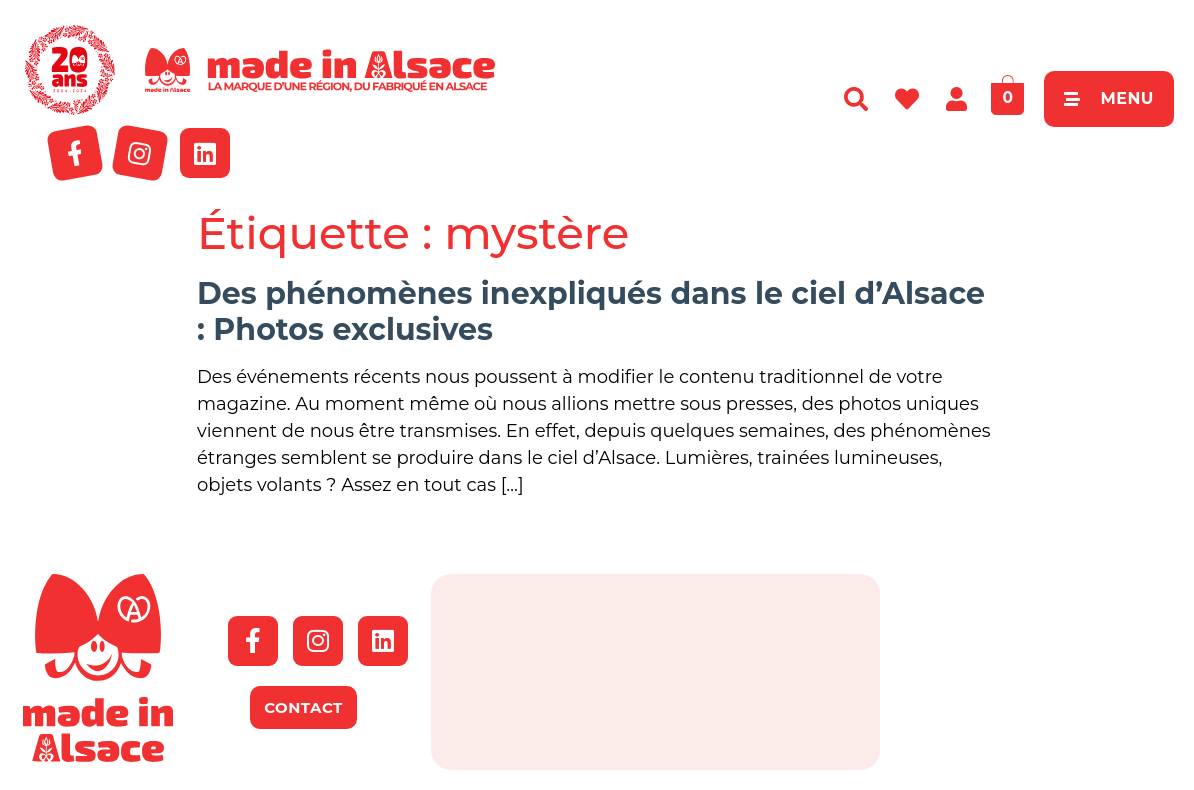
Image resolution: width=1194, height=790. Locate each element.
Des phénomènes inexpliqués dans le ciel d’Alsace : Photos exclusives (591, 311)
